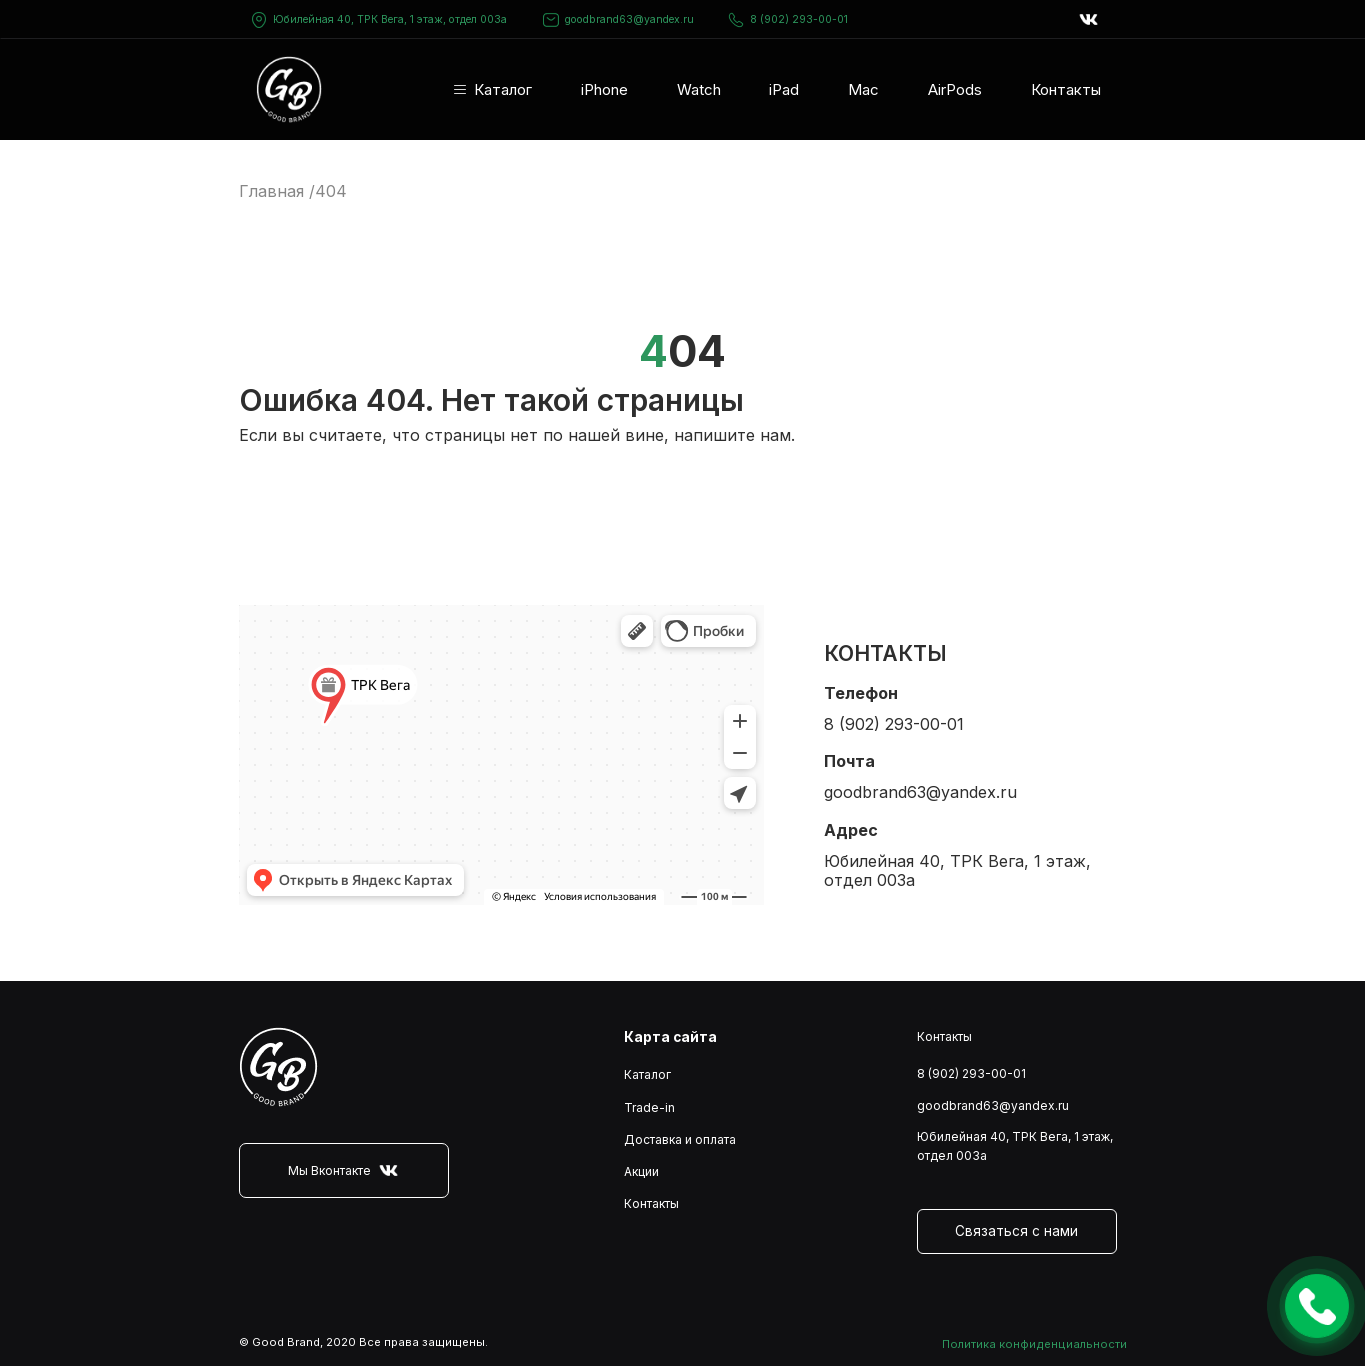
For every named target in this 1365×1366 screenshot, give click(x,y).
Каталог (503, 89)
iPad (784, 89)
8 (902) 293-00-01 (787, 20)
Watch (699, 89)
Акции (641, 1171)
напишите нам (732, 435)
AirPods (955, 89)
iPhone (604, 89)
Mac (863, 89)
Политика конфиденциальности (1034, 1344)
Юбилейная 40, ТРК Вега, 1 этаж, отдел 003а (390, 19)
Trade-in (649, 1107)
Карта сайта (670, 1037)
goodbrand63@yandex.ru (618, 20)
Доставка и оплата (680, 1139)
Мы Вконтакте (344, 1170)
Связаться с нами (1016, 1231)
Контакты (1066, 89)
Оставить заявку (1317, 1306)
